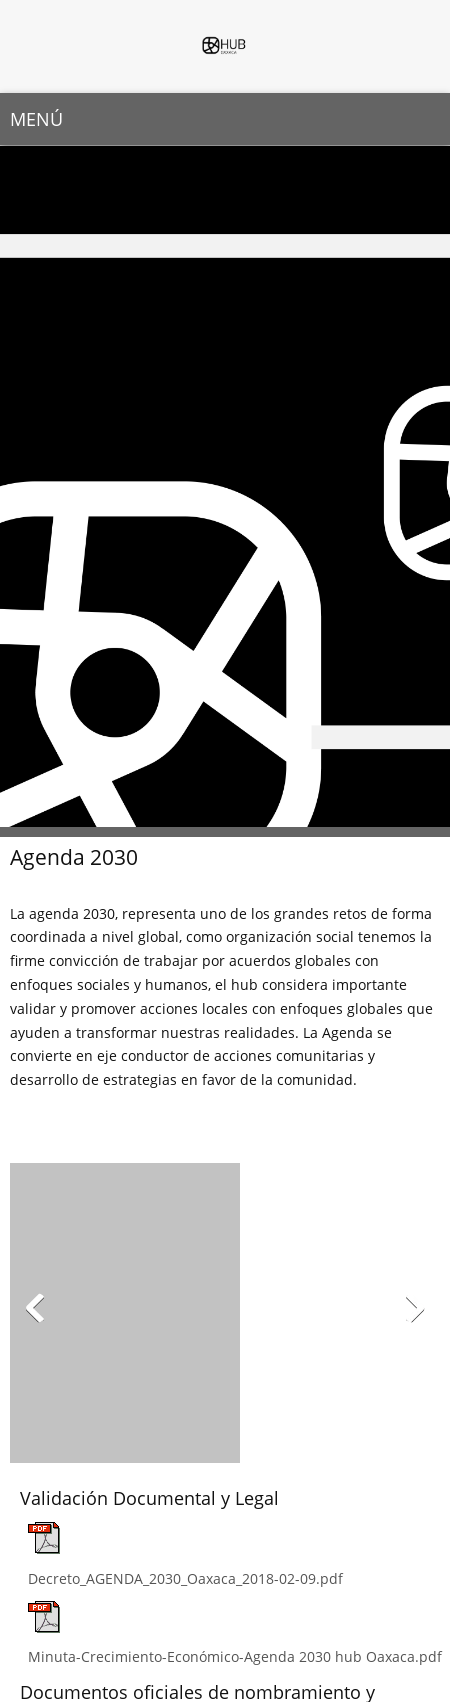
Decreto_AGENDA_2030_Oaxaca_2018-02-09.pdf (185, 1578)
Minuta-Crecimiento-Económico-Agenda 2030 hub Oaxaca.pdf (235, 1656)
